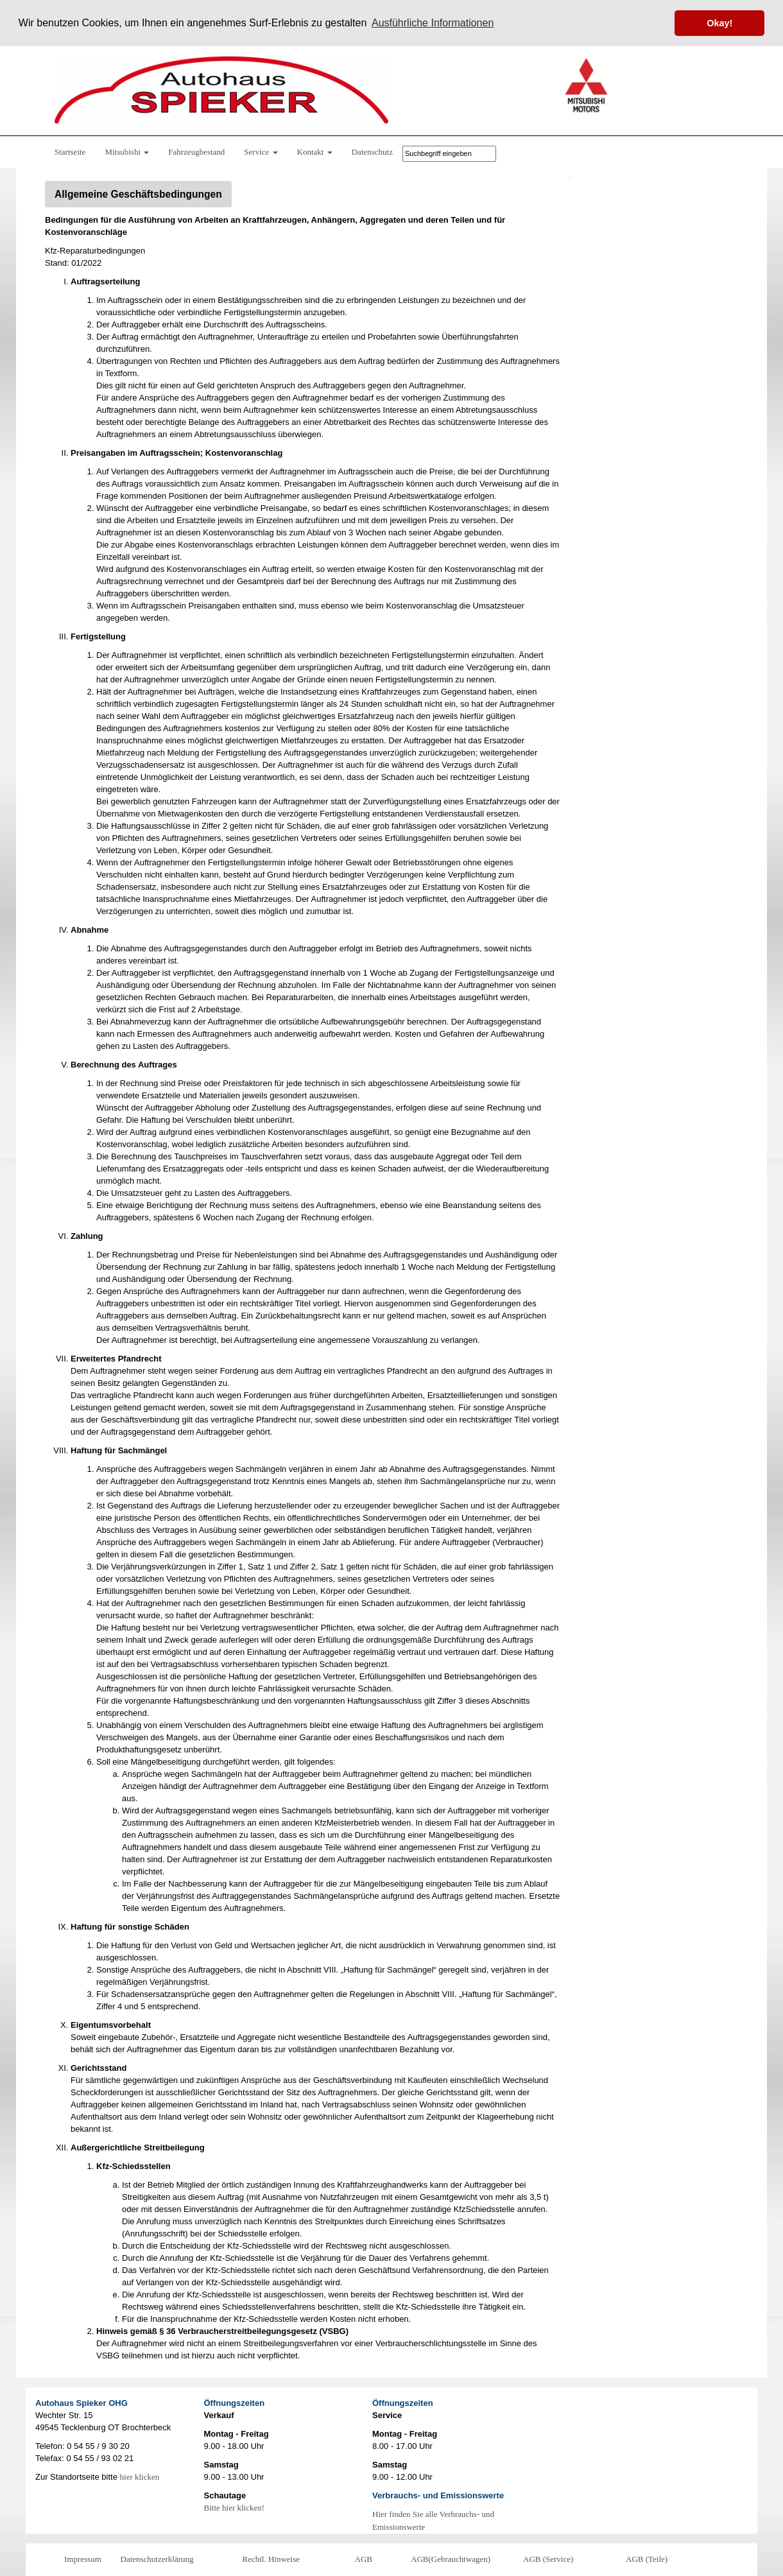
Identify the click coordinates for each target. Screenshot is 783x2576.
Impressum (82, 2558)
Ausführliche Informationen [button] (433, 22)
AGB (363, 2558)
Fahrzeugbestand (196, 151)
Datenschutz (372, 151)
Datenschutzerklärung (157, 2558)
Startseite (70, 151)
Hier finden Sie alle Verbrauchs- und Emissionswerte (433, 2520)
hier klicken (140, 2476)
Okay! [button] (719, 23)
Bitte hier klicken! (234, 2507)
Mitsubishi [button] (127, 151)
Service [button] (260, 151)
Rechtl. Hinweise (271, 2558)
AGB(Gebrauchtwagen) (450, 2558)
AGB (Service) (548, 2558)
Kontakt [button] (314, 151)
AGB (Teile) (646, 2558)
